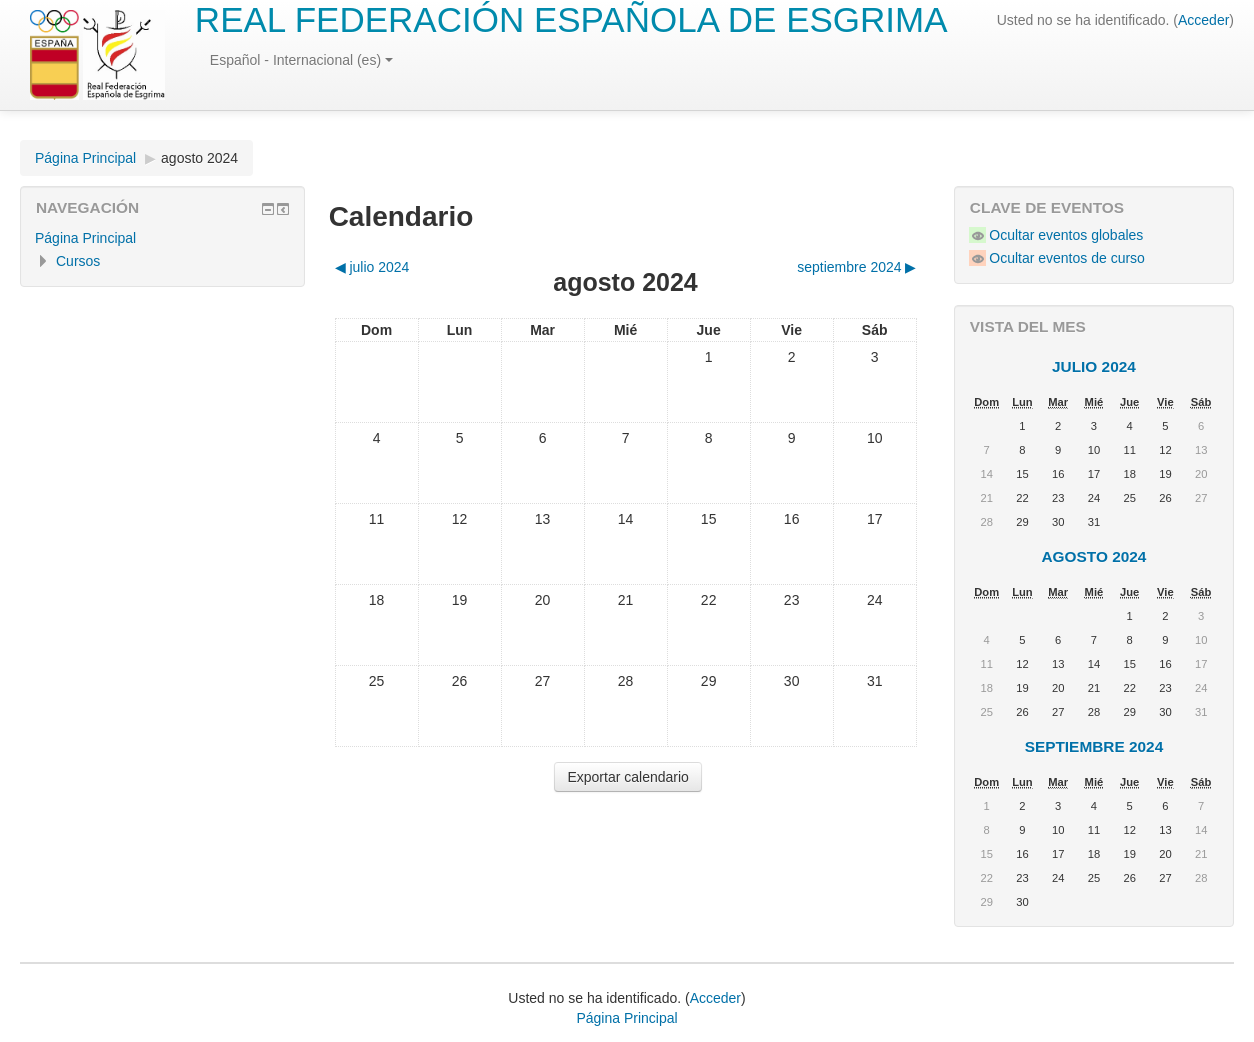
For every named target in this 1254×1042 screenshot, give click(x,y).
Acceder (1203, 20)
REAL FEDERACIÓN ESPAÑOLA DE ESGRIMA (571, 19)
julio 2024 (1094, 366)
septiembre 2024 (1094, 746)
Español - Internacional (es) (301, 60)
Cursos (78, 261)
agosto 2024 (199, 158)
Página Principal (85, 158)
